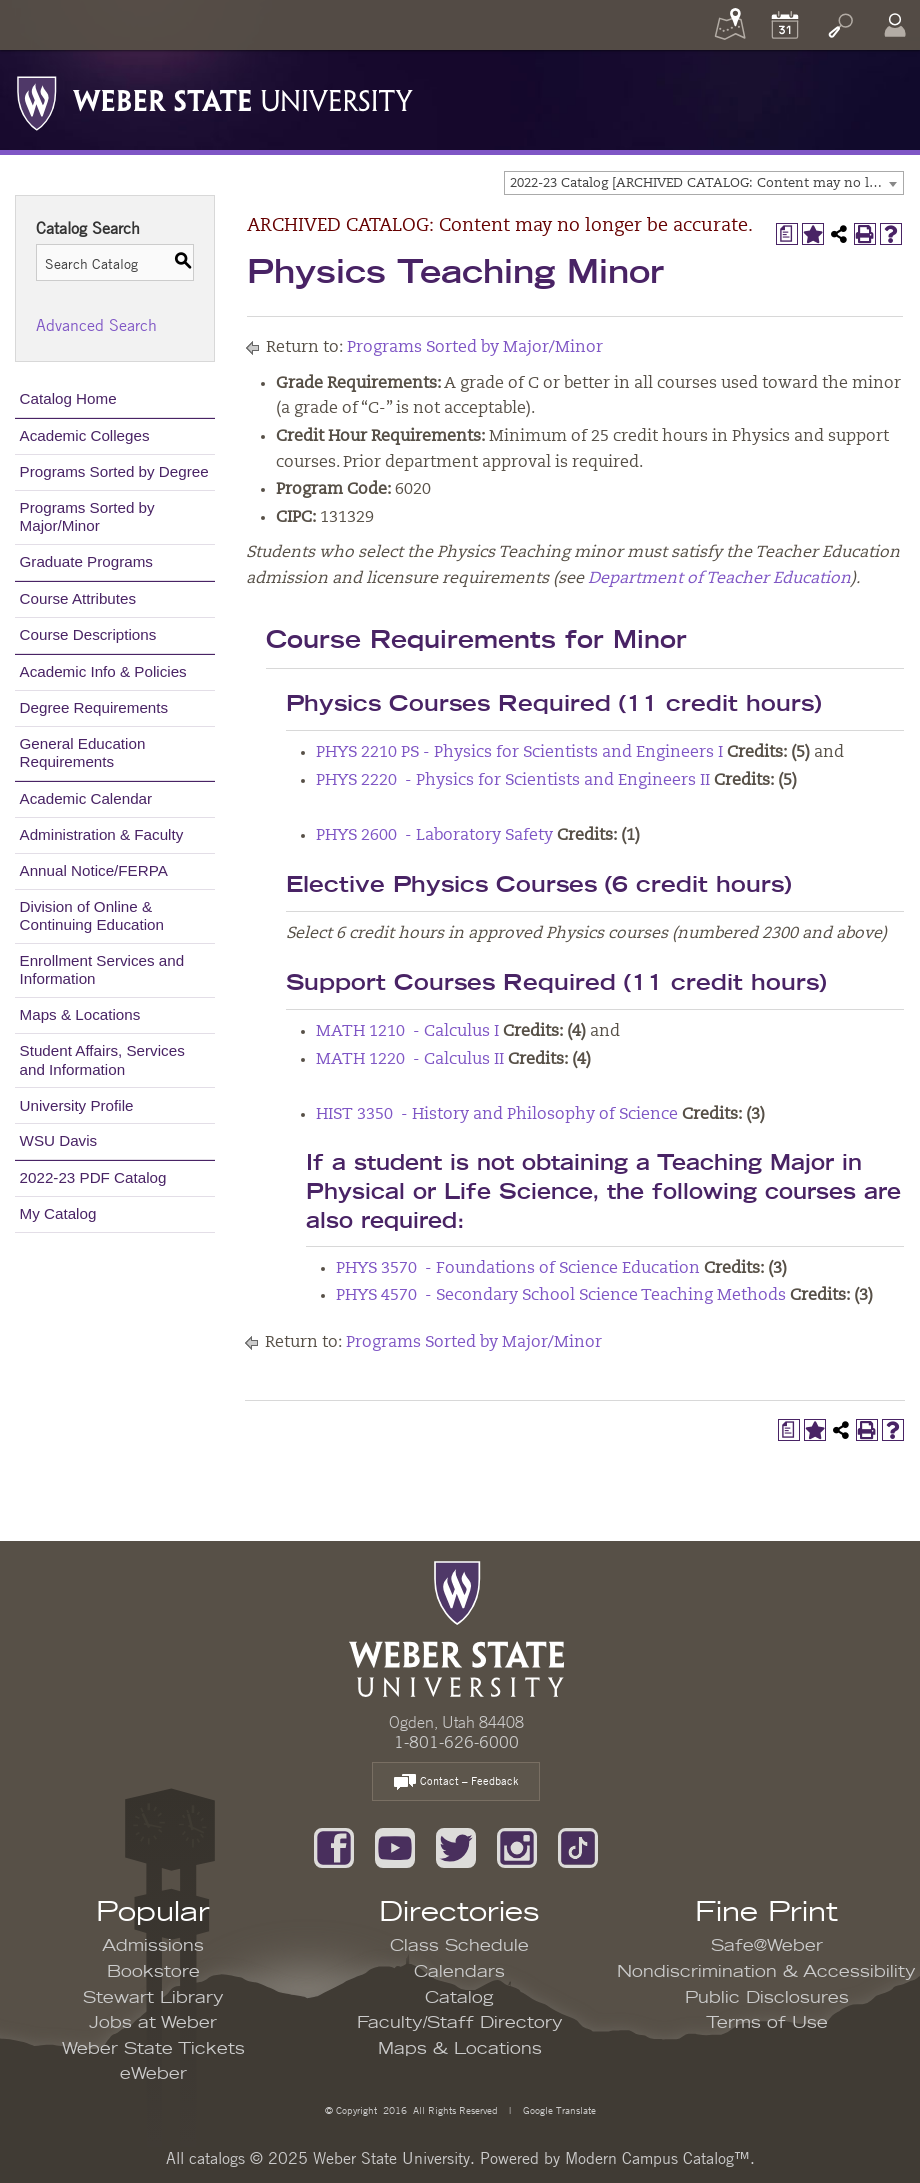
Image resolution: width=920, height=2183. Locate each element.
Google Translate (558, 2109)
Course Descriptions (88, 634)
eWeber (153, 2074)
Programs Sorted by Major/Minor (87, 516)
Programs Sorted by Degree (114, 471)
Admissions (153, 1946)
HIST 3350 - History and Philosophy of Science (497, 1115)
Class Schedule (459, 1946)
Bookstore (153, 1972)
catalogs (217, 2158)
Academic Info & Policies (103, 671)
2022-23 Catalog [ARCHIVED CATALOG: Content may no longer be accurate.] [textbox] (706, 183)
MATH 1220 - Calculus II (410, 1060)
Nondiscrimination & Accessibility (766, 1972)
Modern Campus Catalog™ (657, 2158)
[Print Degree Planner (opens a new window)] (787, 234)
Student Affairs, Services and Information (102, 1059)
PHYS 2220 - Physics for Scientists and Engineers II (513, 781)
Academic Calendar (86, 798)
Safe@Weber (767, 1946)
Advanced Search (96, 325)
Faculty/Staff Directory (460, 2023)
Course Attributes (78, 598)
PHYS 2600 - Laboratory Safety (434, 836)
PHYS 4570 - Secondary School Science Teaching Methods (561, 1296)
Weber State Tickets (153, 2049)
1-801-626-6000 (456, 1742)
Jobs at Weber (153, 2023)
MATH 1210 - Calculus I (407, 1032)
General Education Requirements (83, 752)
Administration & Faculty (102, 834)
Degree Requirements (94, 707)
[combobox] (704, 183)
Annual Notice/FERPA (94, 870)
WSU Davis (59, 1140)
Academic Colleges (85, 435)
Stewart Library (153, 1998)
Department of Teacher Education (719, 579)
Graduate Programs (86, 561)
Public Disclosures (767, 1998)
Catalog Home (68, 398)
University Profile (77, 1105)
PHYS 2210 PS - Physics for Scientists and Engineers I (519, 753)
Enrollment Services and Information (102, 969)
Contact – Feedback (456, 1782)
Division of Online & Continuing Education (92, 915)
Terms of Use (767, 2023)
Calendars (459, 1972)
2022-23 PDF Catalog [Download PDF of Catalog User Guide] (93, 1177)
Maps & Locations (80, 1014)
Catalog (459, 1998)
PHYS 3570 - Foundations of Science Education (518, 1269)
